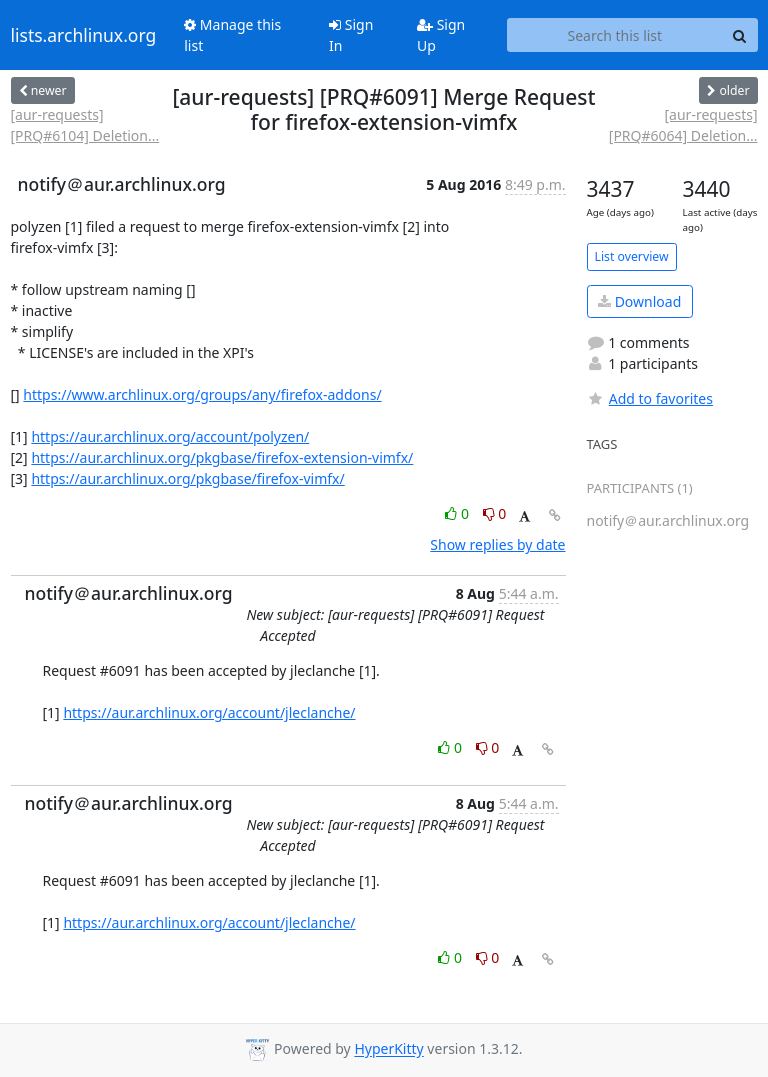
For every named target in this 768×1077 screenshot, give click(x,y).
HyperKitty (388, 1049)
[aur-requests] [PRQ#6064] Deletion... (683, 125)
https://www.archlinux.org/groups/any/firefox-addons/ (202, 394)
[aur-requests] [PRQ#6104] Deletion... (85, 125)
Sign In (351, 35)
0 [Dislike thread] (495, 513)
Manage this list (232, 35)
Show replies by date (497, 544)
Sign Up (441, 35)
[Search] (740, 35)
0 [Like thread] (458, 513)
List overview (632, 256)
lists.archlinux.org (84, 35)
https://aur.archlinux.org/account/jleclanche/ (209, 712)
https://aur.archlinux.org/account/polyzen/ (170, 436)
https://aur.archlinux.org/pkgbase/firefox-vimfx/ (187, 478)
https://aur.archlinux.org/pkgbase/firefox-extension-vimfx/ (222, 457)
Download (639, 301)
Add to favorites (650, 398)
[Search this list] (614, 35)
